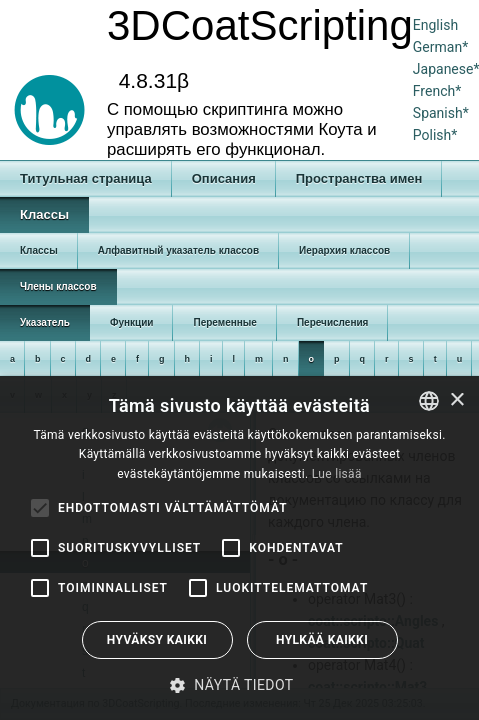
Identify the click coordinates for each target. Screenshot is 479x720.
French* (437, 91)
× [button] (456, 400)
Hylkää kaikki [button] (322, 640)
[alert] (239, 548)
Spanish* (441, 113)
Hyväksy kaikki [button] (157, 640)
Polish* (435, 135)
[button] (239, 685)
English (435, 25)
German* (440, 47)
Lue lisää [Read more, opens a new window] (337, 474)
